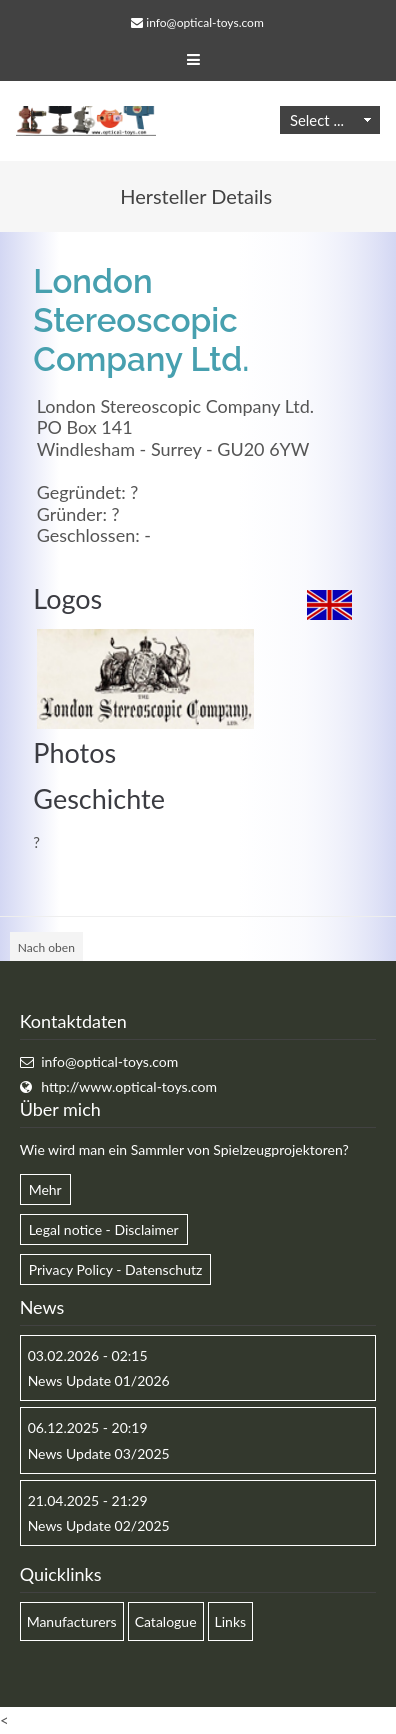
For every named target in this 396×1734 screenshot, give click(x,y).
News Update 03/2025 (99, 1453)
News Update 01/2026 (99, 1380)
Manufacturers (72, 1621)
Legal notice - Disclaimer (104, 1229)
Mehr (45, 1189)
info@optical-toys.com (204, 22)
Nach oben (46, 947)
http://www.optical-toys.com (129, 1086)
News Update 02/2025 (99, 1525)
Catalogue (166, 1621)
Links (231, 1621)
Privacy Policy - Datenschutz (116, 1269)
